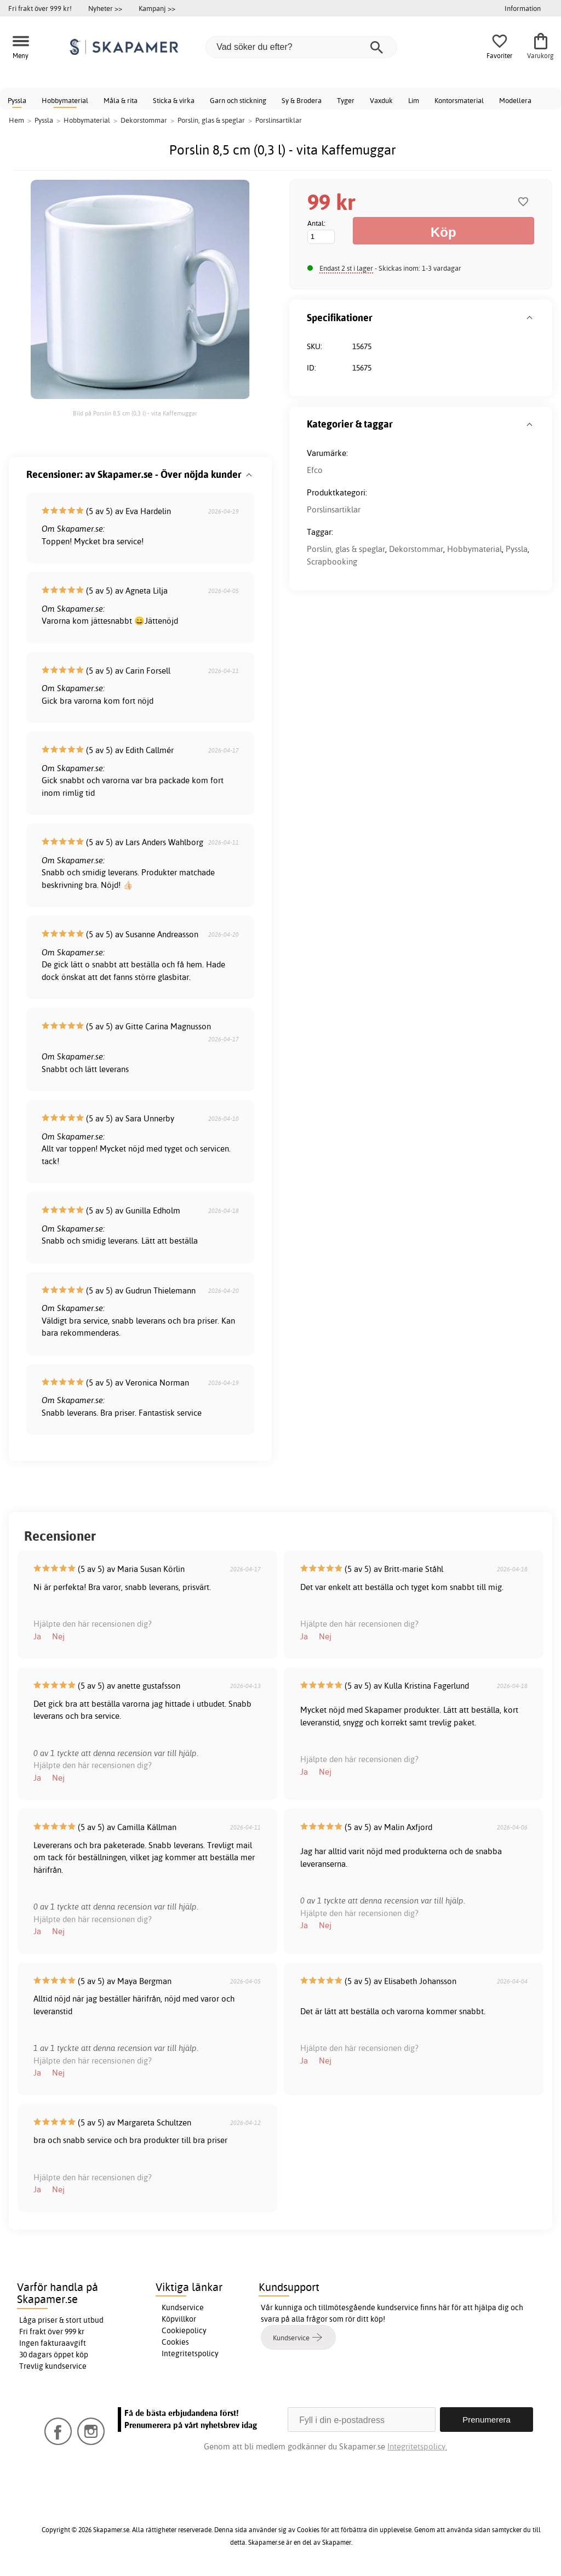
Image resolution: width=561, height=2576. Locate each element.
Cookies (175, 2342)
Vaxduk (381, 100)
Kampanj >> (157, 8)
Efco (315, 470)
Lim (413, 100)
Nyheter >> (105, 8)
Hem (16, 120)
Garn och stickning (238, 100)
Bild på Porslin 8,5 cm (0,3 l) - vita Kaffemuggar (135, 413)
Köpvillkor (179, 2319)
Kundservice (183, 2307)
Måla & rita (121, 100)
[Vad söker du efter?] (301, 47)
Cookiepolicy (184, 2330)
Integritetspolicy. (417, 2446)
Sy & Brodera (302, 100)
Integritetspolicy (190, 2353)
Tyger (345, 100)
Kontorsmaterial (459, 100)
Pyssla (17, 100)
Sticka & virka (173, 100)
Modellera (515, 100)
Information (523, 8)
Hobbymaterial (65, 100)
